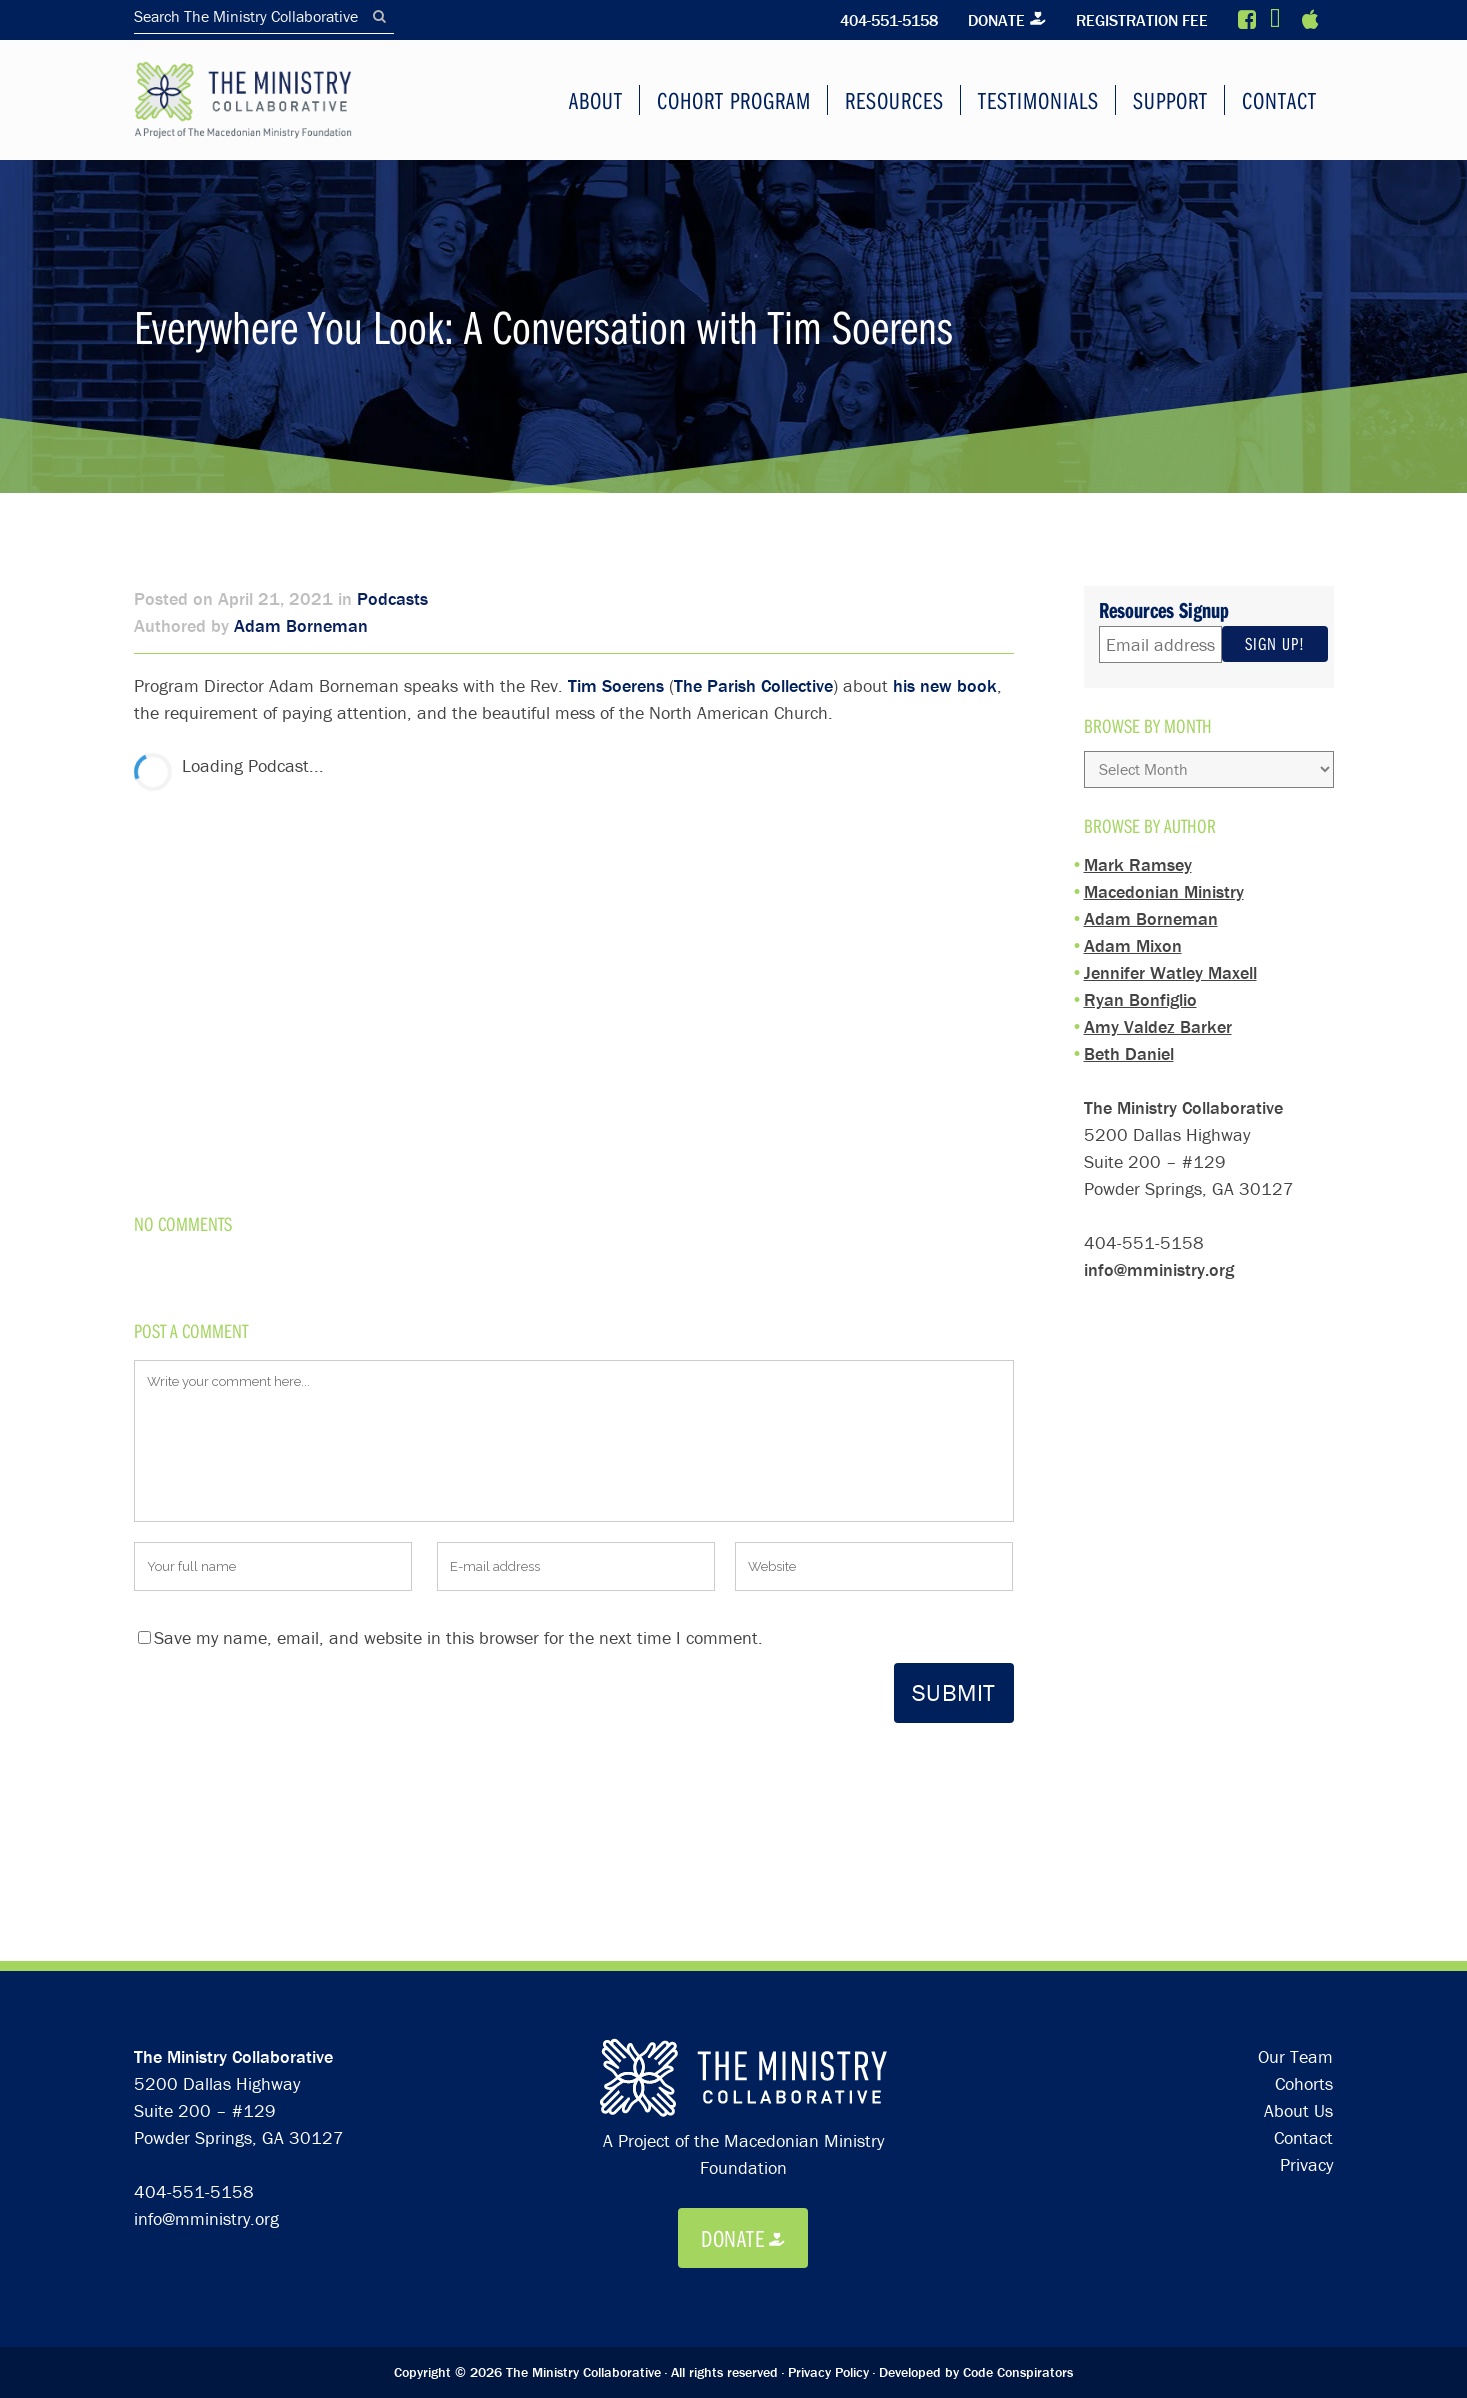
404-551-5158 (883, 20)
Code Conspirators (1018, 2162)
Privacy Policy (828, 2162)
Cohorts (1304, 1873)
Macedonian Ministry (1164, 881)
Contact (1303, 1927)
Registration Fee (1140, 20)
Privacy (1306, 1954)
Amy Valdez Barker (1158, 1016)
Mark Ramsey (1138, 854)
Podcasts (392, 598)
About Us (1298, 1900)
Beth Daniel (1129, 1043)
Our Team (1295, 1846)
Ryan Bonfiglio (1140, 989)
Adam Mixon (1133, 935)
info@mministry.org (1159, 1259)
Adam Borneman (301, 624)
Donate (992, 20)
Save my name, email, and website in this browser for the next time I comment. (458, 1635)
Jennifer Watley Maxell (1170, 962)
